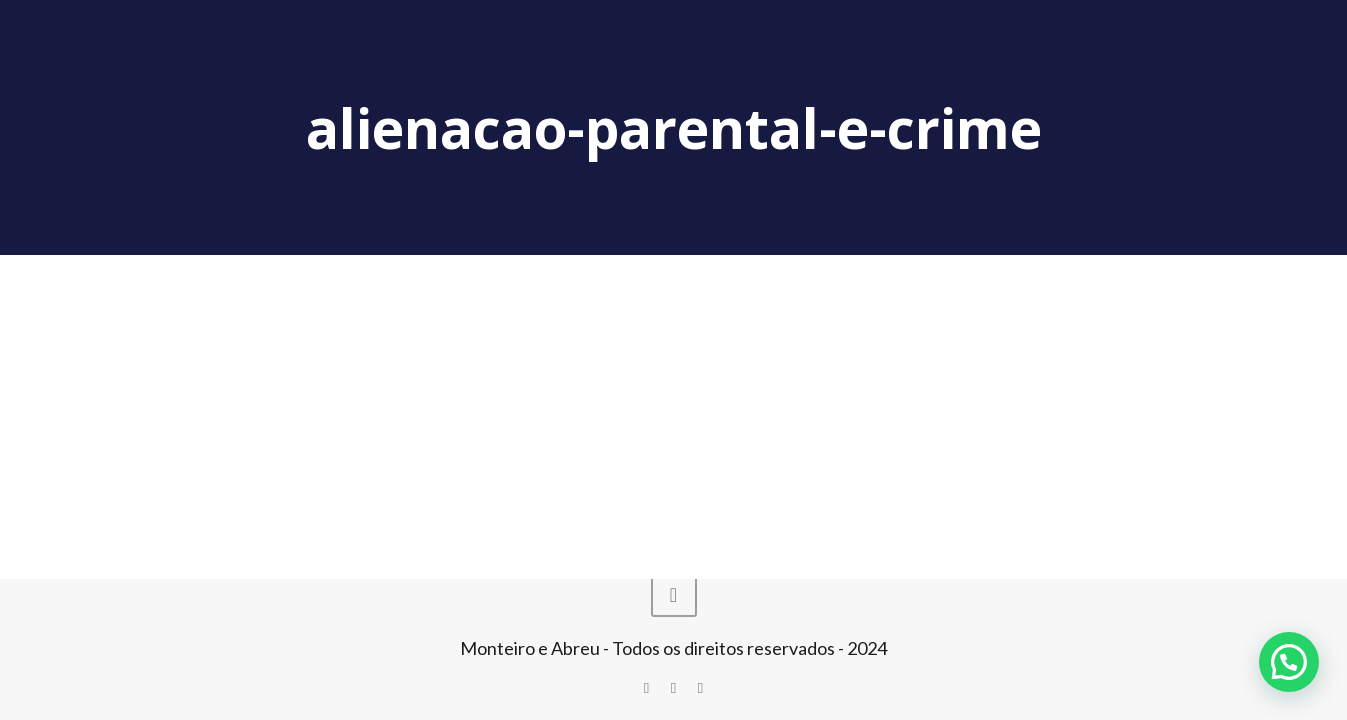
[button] (1289, 662)
